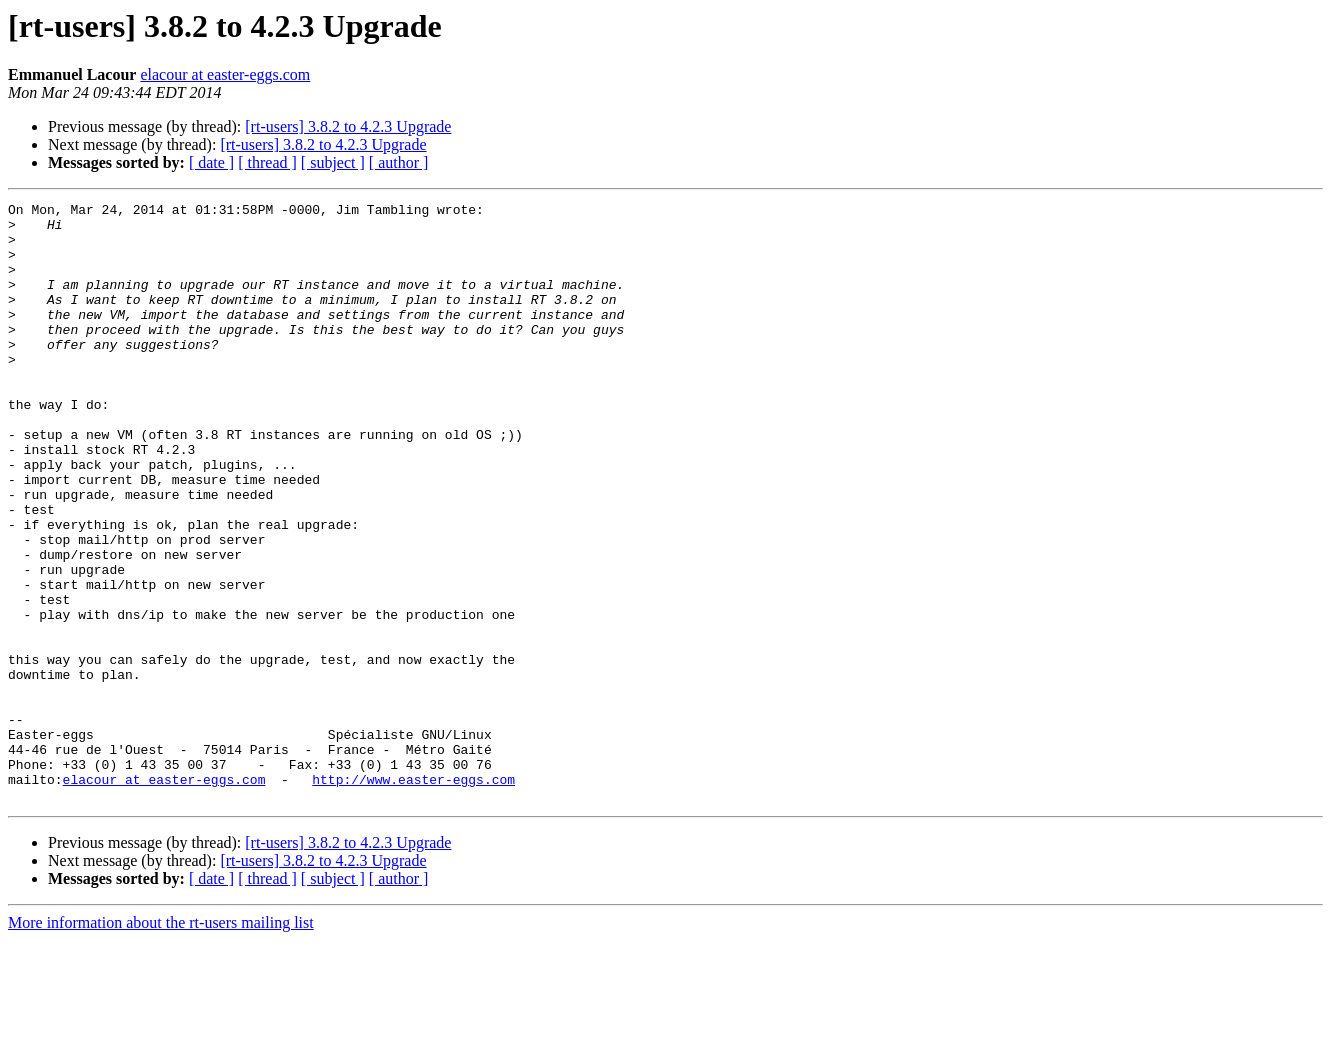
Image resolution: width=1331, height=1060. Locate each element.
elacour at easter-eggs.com (225, 74)
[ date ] (211, 162)
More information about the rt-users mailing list (161, 1042)
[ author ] (399, 162)
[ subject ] (333, 162)
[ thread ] (267, 162)
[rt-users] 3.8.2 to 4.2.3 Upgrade (348, 126)
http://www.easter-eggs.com (413, 896)
